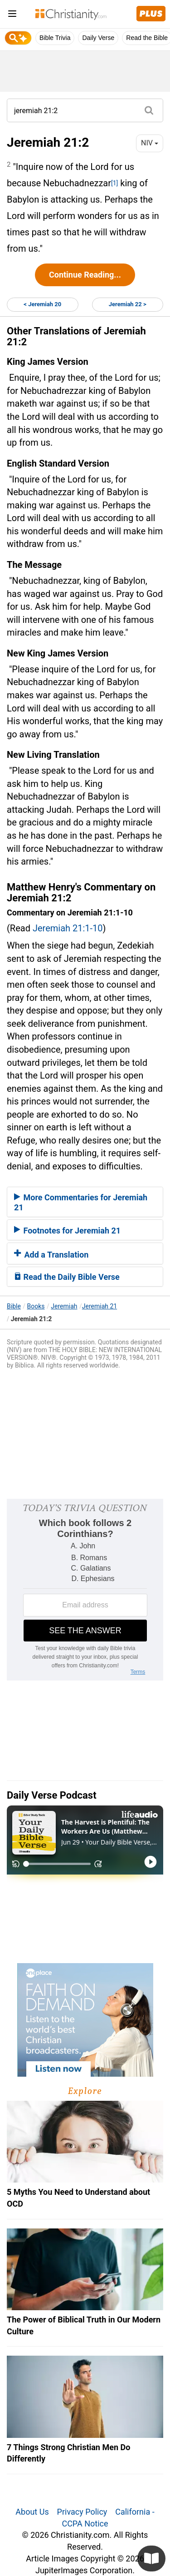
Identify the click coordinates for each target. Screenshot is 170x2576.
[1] (114, 183)
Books (36, 1306)
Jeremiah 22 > (127, 304)
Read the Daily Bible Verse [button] (67, 1277)
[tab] (85, 1202)
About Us (32, 2511)
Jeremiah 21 (99, 1306)
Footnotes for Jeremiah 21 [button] (67, 1230)
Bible (14, 1306)
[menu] (12, 15)
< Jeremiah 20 (42, 304)
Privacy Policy (82, 2511)
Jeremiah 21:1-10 (68, 928)
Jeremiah (64, 1306)
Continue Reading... (85, 274)
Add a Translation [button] (51, 1254)
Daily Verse (98, 37)
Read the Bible (147, 37)
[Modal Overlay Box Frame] (85, 1590)
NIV (149, 143)
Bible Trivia (54, 37)
